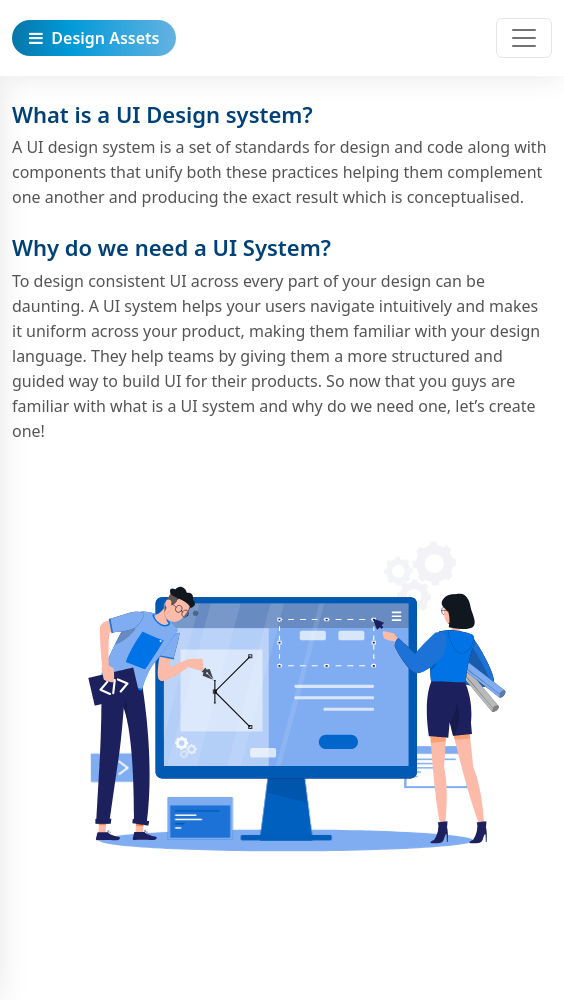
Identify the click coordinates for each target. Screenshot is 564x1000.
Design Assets (94, 38)
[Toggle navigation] (524, 38)
